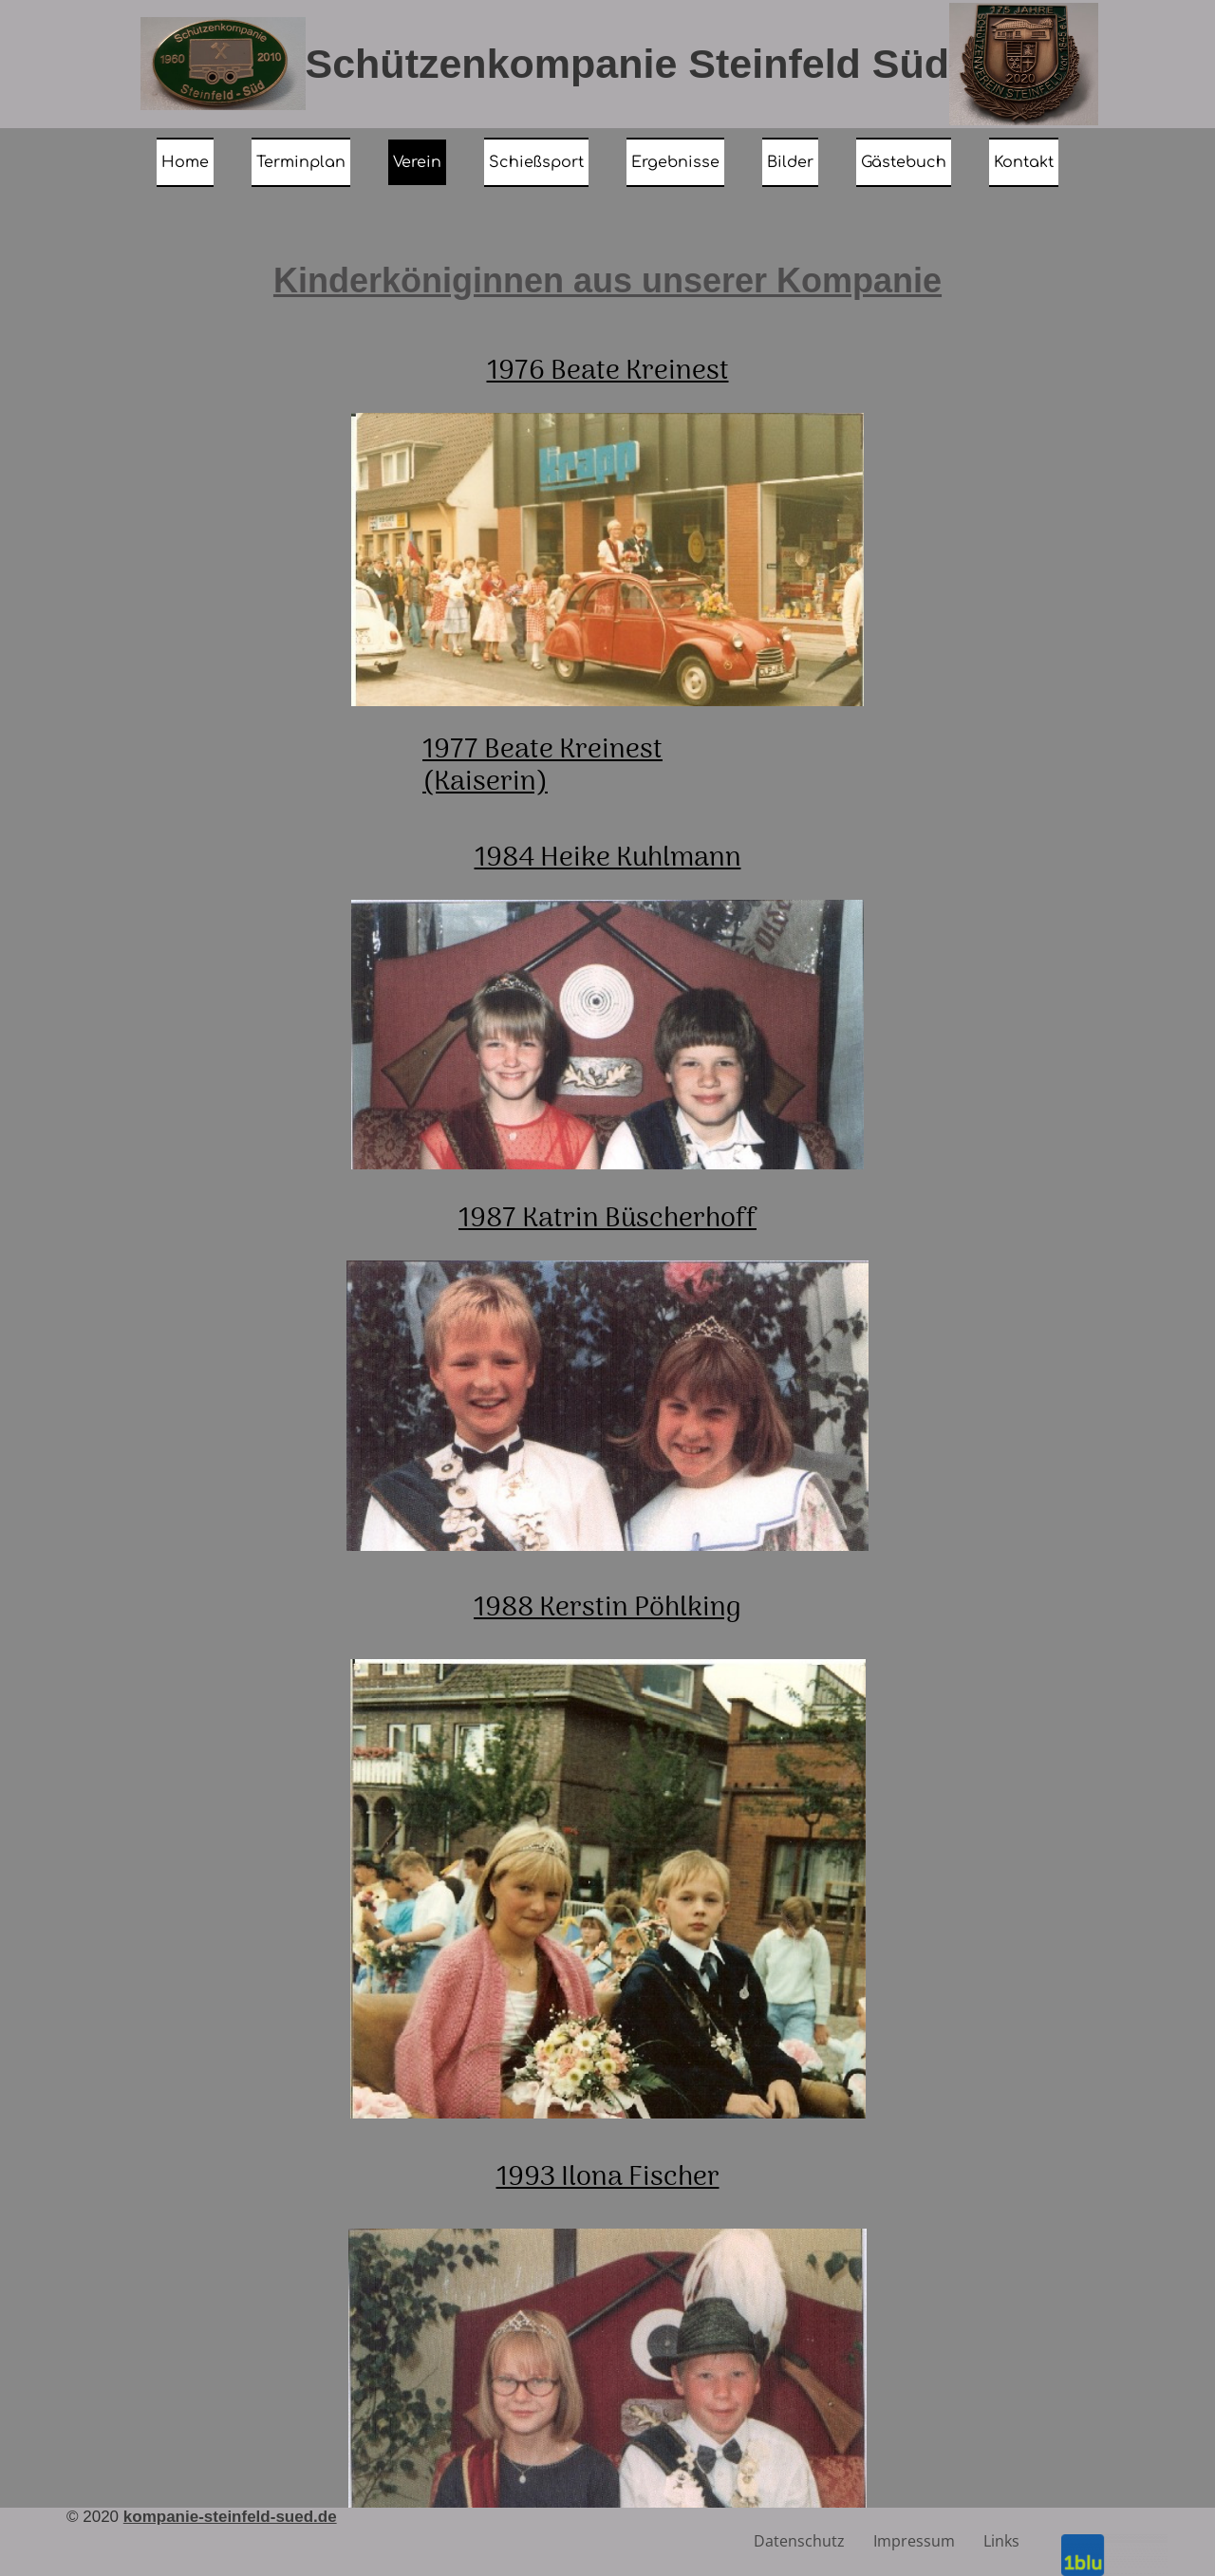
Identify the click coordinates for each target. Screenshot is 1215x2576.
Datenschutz (799, 2540)
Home (185, 162)
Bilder (790, 162)
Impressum (914, 2540)
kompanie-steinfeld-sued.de (230, 2517)
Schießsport (536, 162)
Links (1001, 2540)
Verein (417, 162)
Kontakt (1024, 162)
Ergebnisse (675, 162)
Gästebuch (903, 162)
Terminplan (301, 162)
